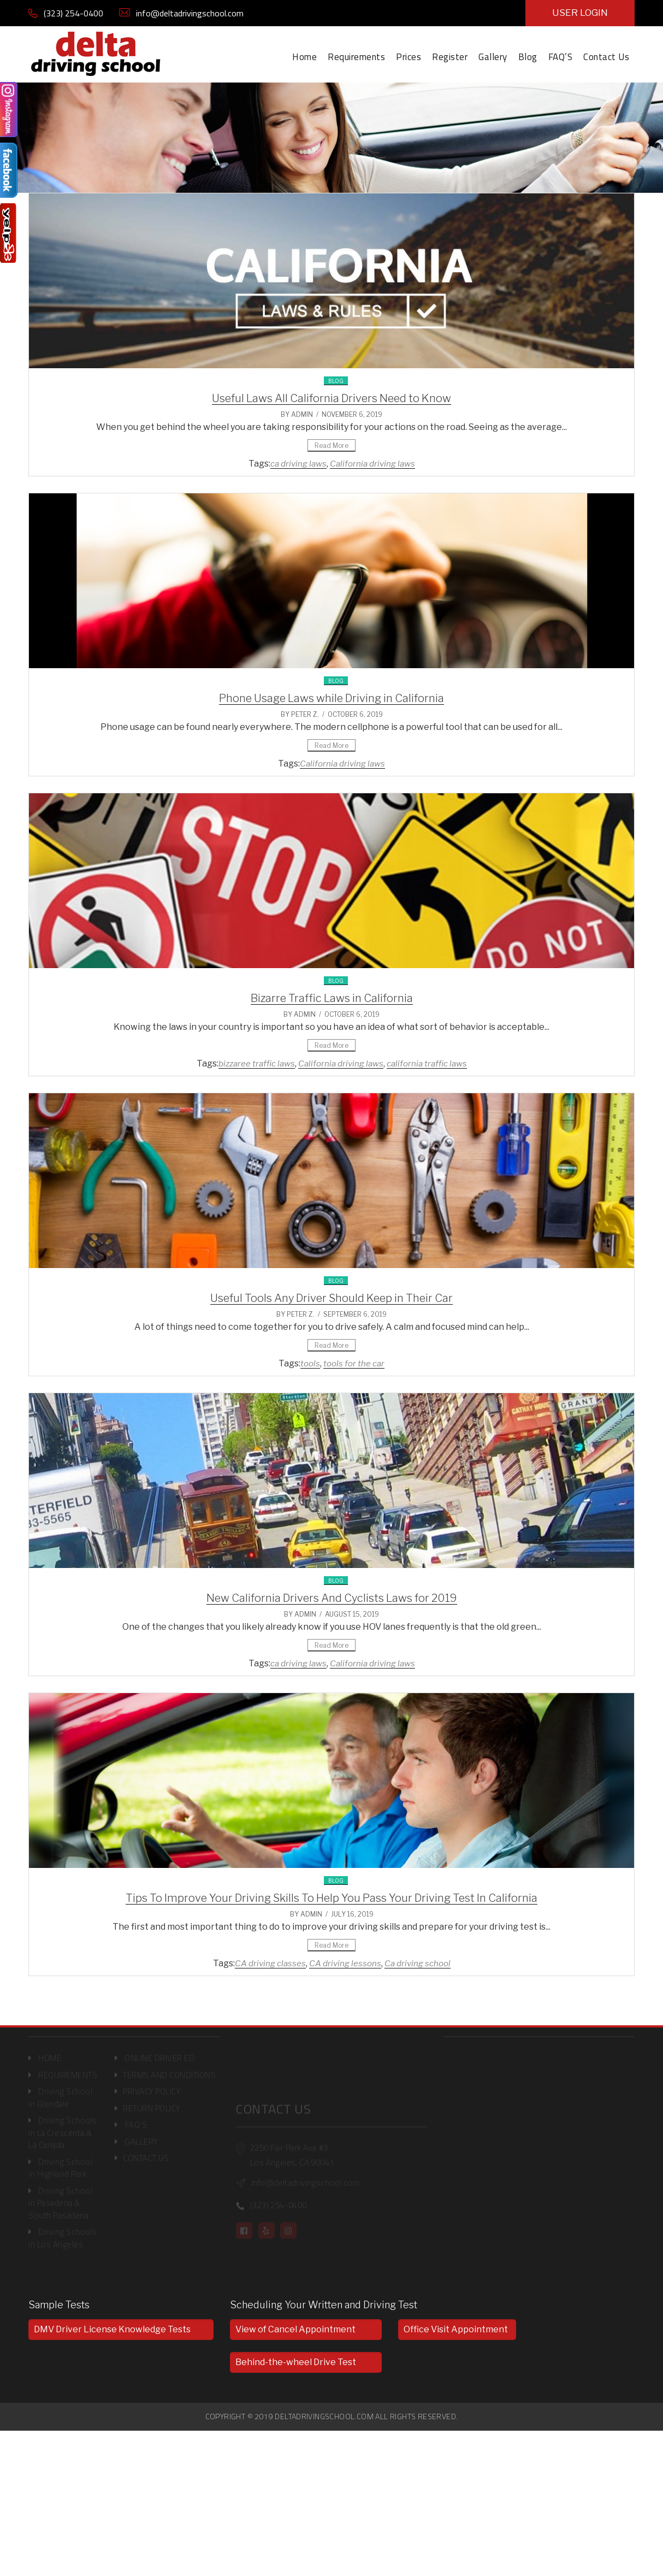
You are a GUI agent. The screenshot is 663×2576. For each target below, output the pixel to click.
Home (304, 57)
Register (449, 57)
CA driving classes (270, 1963)
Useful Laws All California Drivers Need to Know (331, 398)
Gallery (492, 57)
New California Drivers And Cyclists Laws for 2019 (331, 1598)
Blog (527, 57)
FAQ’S (560, 57)
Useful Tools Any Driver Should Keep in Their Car (331, 1298)
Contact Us (606, 57)
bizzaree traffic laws (256, 1064)
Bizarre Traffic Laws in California (332, 998)
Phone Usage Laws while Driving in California (331, 698)
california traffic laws (427, 1064)
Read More (331, 445)
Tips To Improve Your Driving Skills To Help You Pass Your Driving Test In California (331, 1898)
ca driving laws (298, 464)
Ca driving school (417, 1963)
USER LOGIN (580, 12)
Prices (408, 57)
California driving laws (372, 464)
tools (310, 1364)
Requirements (356, 57)
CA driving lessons (345, 1963)
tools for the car (353, 1364)
